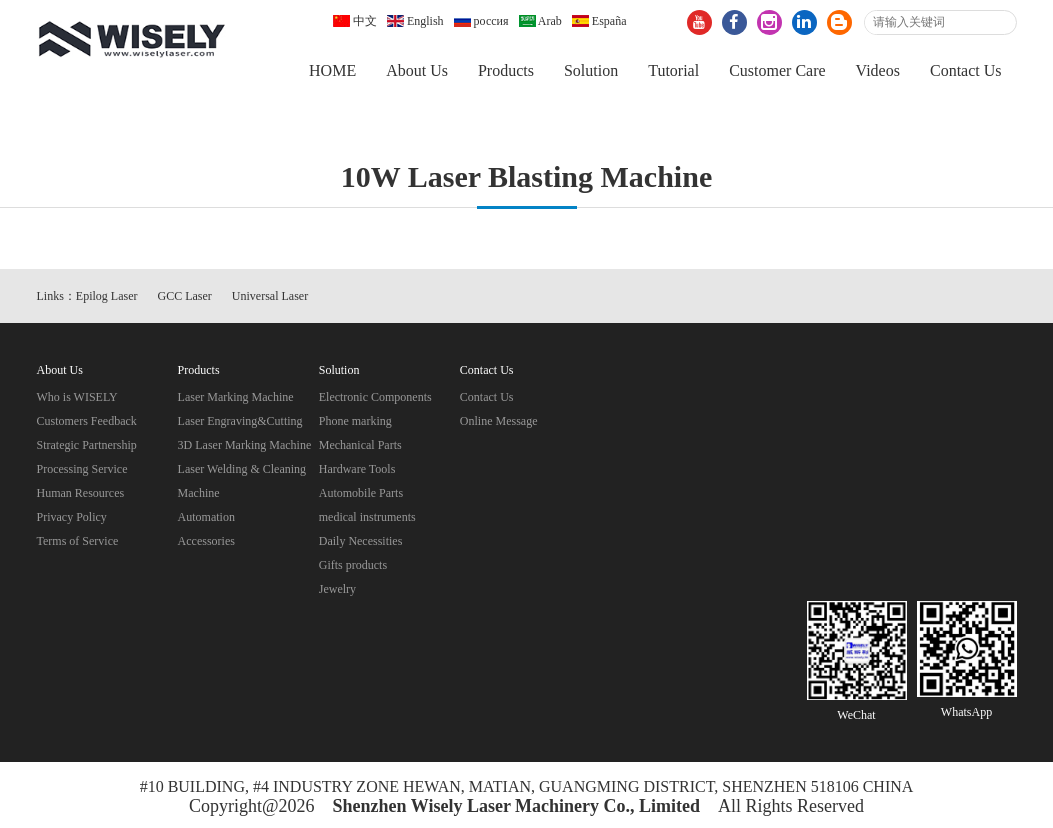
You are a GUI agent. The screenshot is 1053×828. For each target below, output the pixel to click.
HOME (332, 70)
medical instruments (367, 517)
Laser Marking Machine (236, 397)
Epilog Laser (107, 296)
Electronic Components (375, 397)
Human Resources (81, 493)
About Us (417, 70)
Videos (878, 70)
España (599, 21)
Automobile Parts (361, 493)
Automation (206, 517)
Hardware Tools (357, 469)
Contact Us (966, 70)
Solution (591, 70)
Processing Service (82, 469)
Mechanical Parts (360, 445)
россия (481, 21)
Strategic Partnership (87, 445)
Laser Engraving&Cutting (240, 421)
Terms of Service (78, 541)
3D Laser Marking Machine (245, 445)
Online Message (499, 421)
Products (506, 70)
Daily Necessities (361, 541)
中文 (355, 21)
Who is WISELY (77, 397)
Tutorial (673, 70)
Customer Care (777, 70)
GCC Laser (185, 296)
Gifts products (353, 565)
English (415, 21)
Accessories (206, 541)
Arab (540, 21)
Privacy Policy (72, 517)
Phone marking (355, 421)
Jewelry (337, 589)
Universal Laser (270, 296)
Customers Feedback (87, 421)
